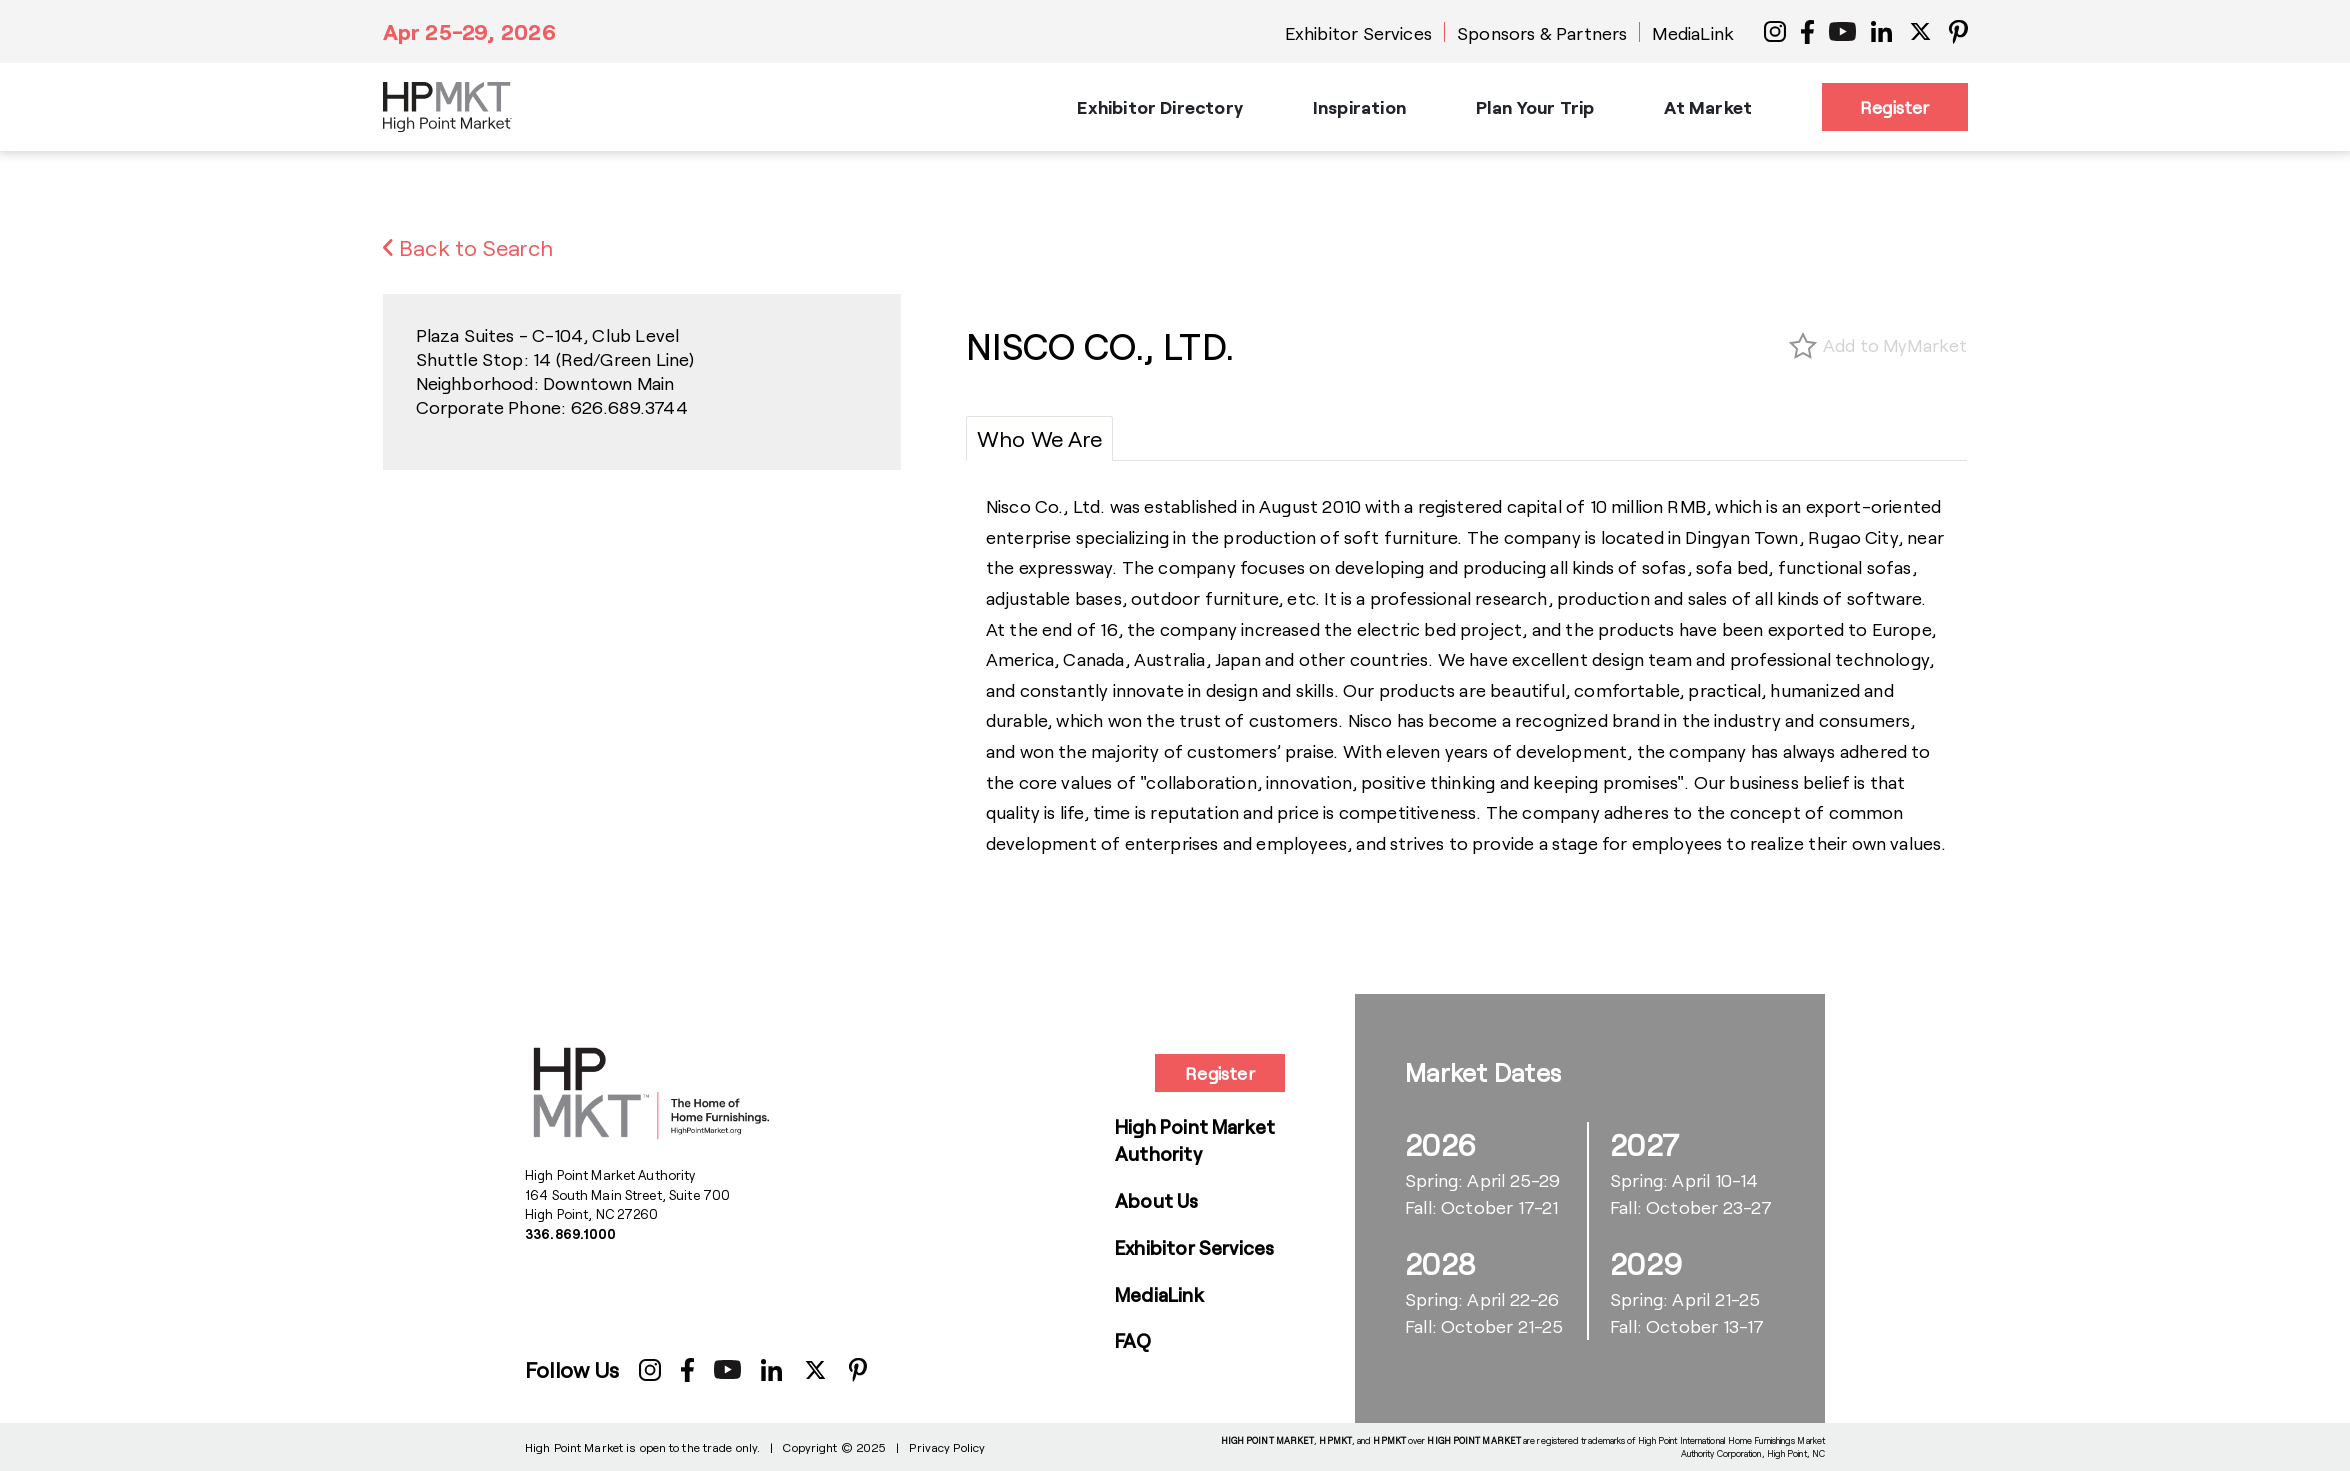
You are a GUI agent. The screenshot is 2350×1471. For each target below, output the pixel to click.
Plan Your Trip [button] (1535, 107)
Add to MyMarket (1895, 345)
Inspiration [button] (1359, 107)
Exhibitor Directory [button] (1159, 107)
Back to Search (468, 247)
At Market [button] (1708, 107)
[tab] (1039, 438)
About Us (1157, 1200)
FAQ (1133, 1340)
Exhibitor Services (1358, 33)
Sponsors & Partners (1542, 33)
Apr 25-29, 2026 (469, 31)
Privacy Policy (947, 1447)
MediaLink (1693, 33)
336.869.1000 (571, 1234)
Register (1894, 107)
